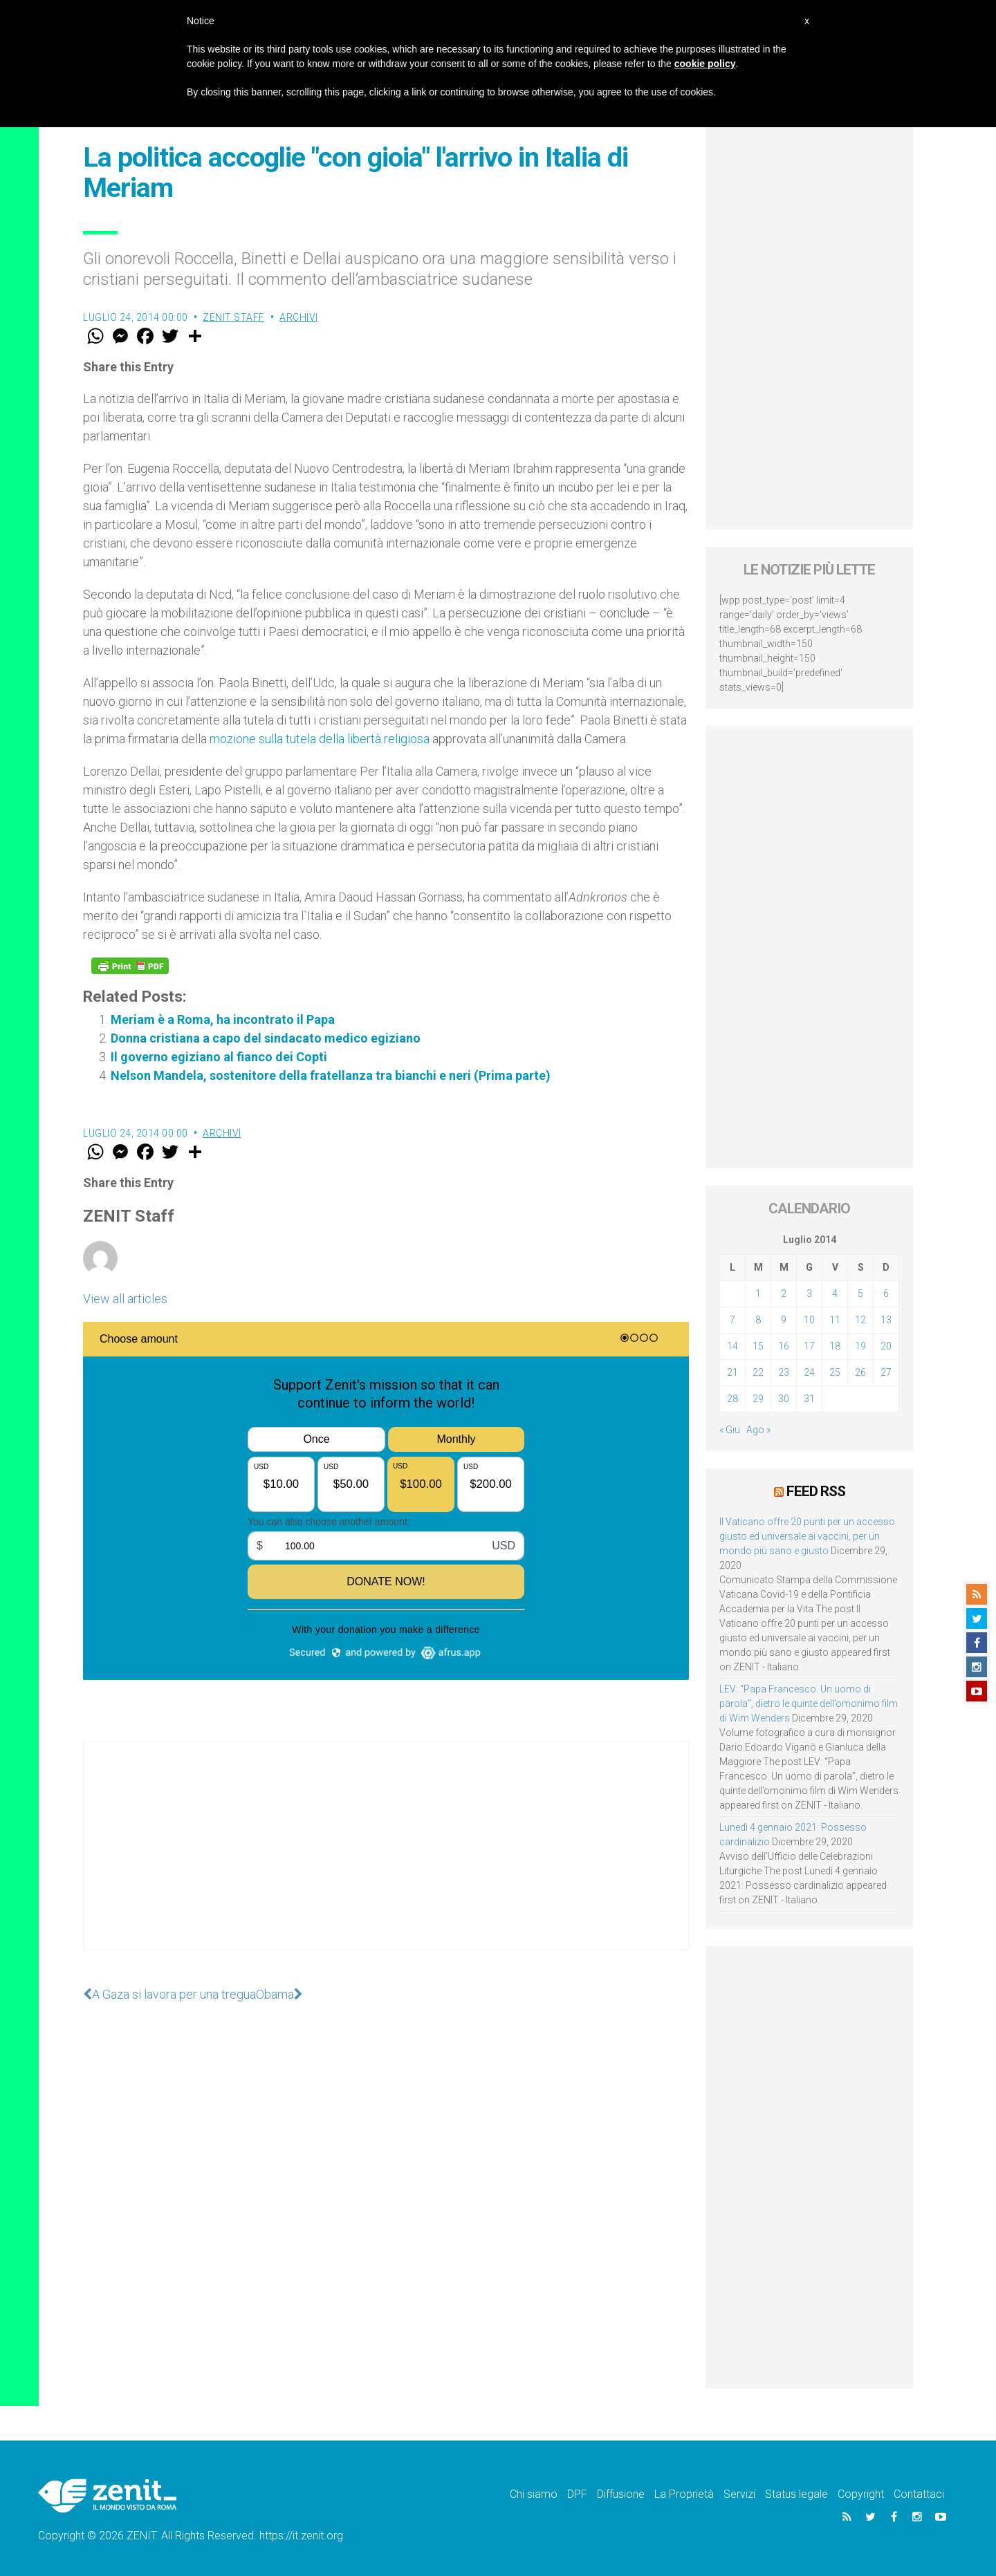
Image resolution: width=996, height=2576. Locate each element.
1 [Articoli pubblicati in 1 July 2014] (758, 1293)
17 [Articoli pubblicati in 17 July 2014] (809, 1346)
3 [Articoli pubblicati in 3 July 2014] (809, 1293)
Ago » (758, 1429)
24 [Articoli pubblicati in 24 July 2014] (809, 1372)
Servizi (739, 2494)
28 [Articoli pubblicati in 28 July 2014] (732, 1398)
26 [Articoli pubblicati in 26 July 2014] (860, 1372)
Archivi (298, 317)
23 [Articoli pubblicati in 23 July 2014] (783, 1372)
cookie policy (705, 63)
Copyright (861, 2494)
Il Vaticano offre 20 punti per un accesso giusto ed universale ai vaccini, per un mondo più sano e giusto (807, 1536)
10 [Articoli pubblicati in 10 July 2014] (809, 1319)
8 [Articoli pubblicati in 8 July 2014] (758, 1319)
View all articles (125, 1298)
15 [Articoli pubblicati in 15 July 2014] (758, 1346)
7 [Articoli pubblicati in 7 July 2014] (732, 1319)
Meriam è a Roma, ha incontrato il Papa (223, 1019)
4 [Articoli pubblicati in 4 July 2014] (835, 1293)
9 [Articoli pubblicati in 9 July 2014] (783, 1319)
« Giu (729, 1429)
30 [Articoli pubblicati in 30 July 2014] (783, 1398)
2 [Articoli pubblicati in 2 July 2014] (783, 1293)
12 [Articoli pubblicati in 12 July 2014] (860, 1319)
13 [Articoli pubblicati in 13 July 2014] (886, 1319)
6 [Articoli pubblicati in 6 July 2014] (886, 1293)
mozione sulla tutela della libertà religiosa (320, 738)
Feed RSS (815, 1491)
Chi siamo (533, 2494)
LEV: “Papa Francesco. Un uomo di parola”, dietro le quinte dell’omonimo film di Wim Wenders (808, 1703)
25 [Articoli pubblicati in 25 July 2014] (834, 1372)
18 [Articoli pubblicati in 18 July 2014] (834, 1346)
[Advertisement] (386, 1860)
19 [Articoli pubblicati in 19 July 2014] (860, 1346)
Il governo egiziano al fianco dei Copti (219, 1056)
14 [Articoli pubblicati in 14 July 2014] (732, 1346)
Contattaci (919, 2494)
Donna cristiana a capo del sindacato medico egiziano (266, 1038)
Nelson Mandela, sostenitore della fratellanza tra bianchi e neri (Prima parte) (331, 1075)
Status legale (796, 2494)
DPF (577, 2494)
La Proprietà (684, 2494)
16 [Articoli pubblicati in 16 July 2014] (783, 1346)
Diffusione (621, 2494)
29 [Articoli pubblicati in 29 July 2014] (758, 1398)
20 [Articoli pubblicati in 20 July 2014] (886, 1346)
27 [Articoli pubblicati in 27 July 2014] (886, 1372)
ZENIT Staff (234, 317)
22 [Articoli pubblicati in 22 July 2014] (758, 1372)
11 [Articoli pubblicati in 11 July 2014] (834, 1319)
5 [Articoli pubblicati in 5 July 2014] (860, 1293)
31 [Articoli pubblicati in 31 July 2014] (809, 1398)
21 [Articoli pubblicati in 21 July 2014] (732, 1372)
